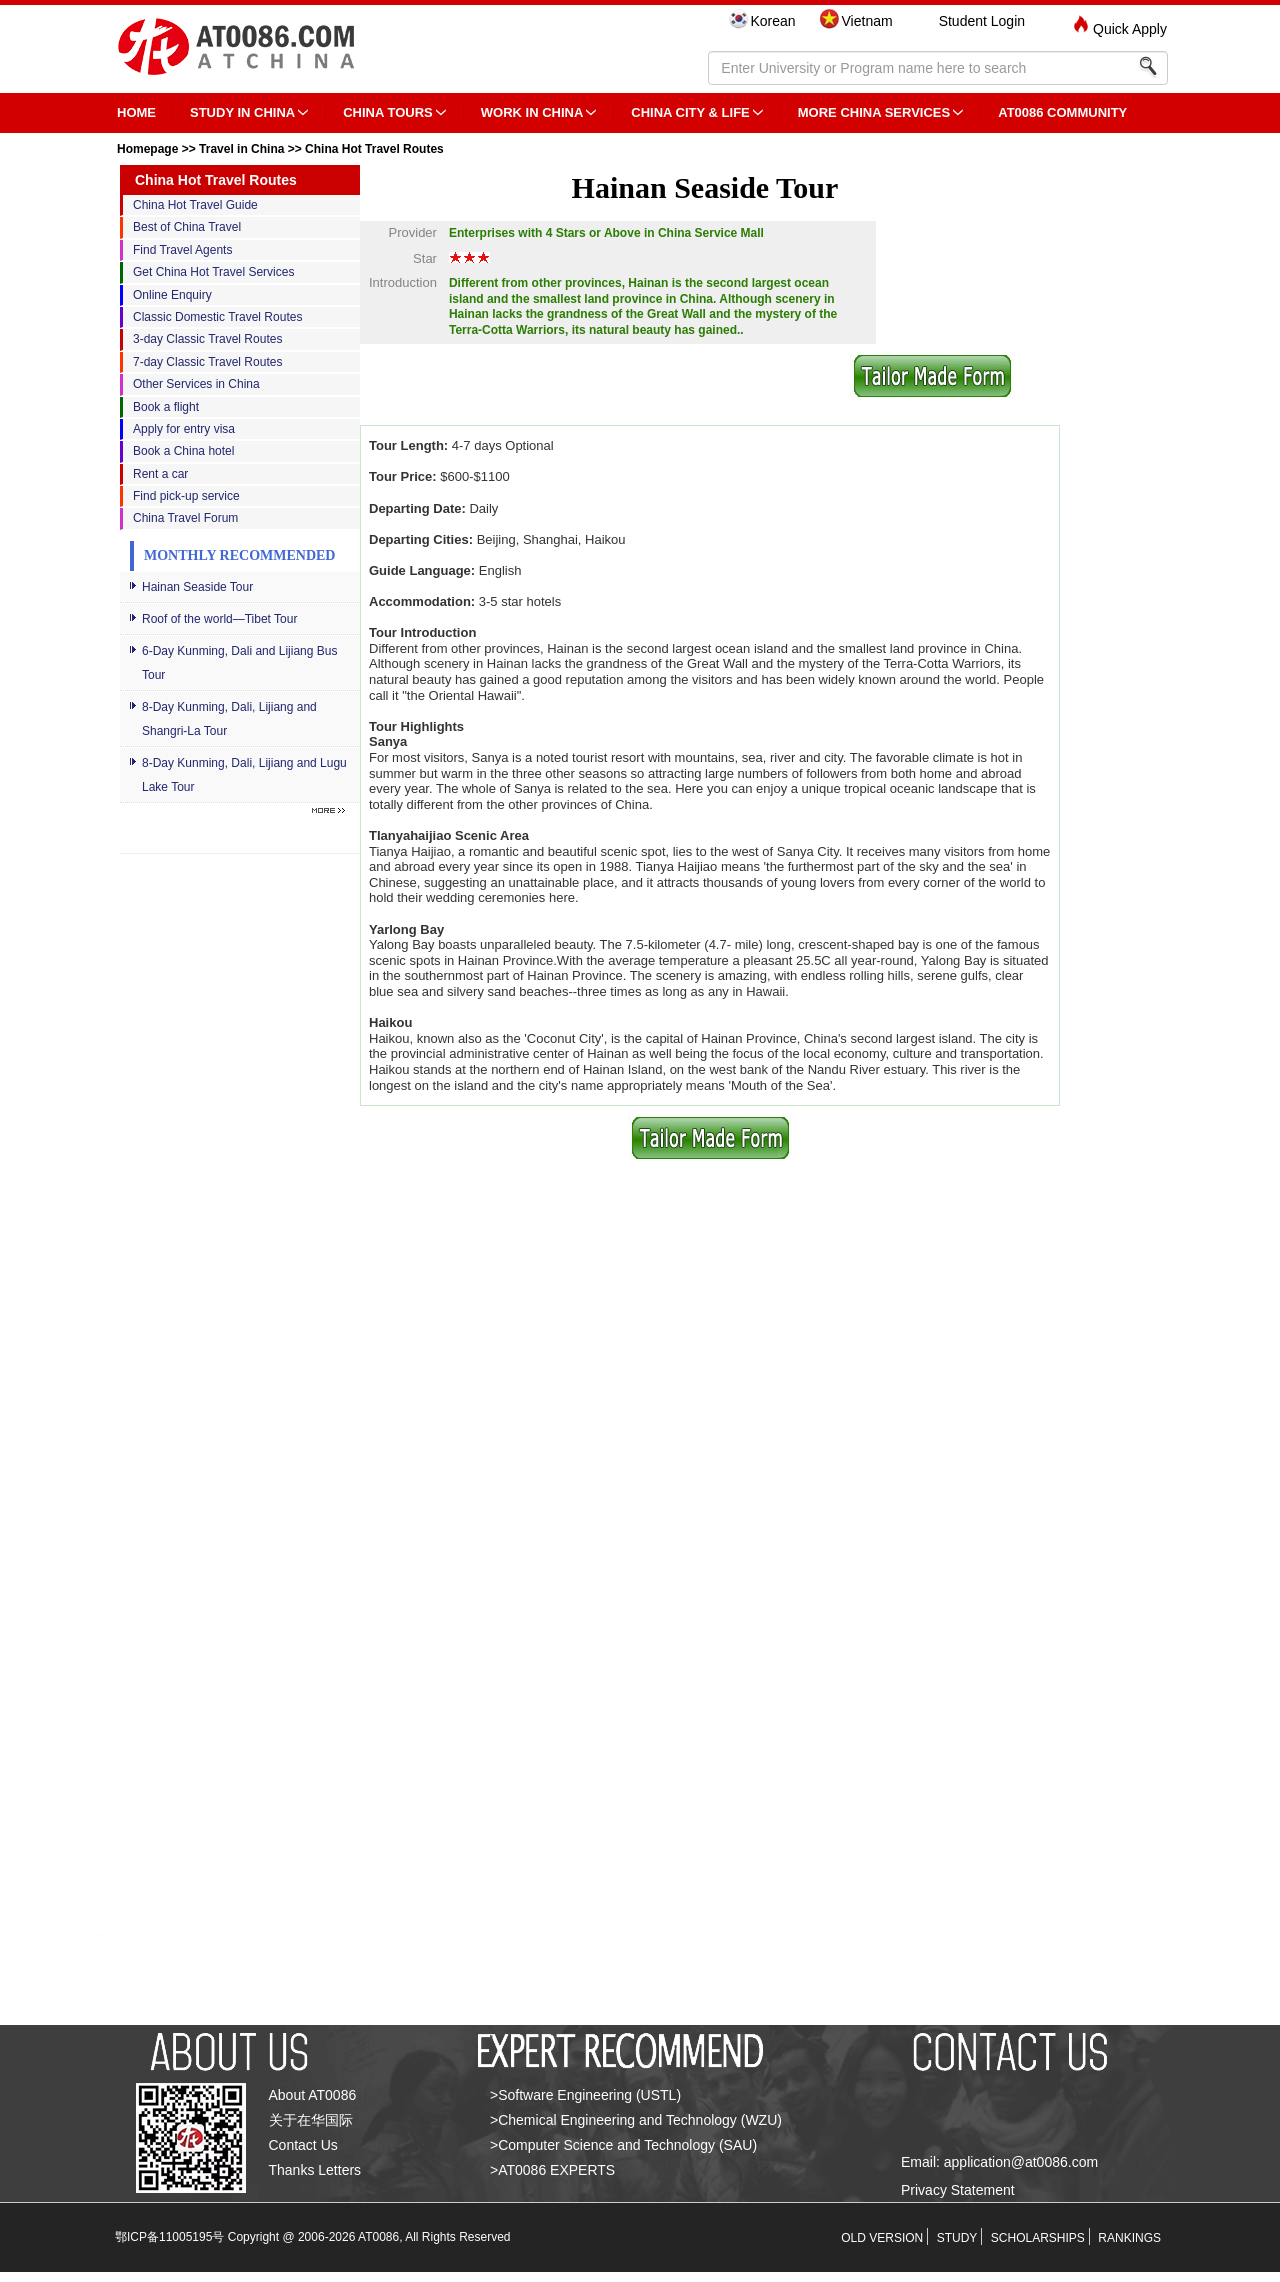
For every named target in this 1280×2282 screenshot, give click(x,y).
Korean (772, 21)
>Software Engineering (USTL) (585, 2095)
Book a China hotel (183, 451)
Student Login (982, 21)
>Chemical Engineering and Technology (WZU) (636, 2120)
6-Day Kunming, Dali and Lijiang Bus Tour (239, 663)
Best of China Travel (187, 227)
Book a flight (166, 407)
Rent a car (160, 474)
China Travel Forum (185, 518)
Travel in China (241, 149)
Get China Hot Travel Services (213, 272)
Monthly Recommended (239, 555)
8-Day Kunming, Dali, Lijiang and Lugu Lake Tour (244, 775)
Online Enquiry (172, 295)
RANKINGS (1129, 2238)
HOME (136, 112)
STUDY (957, 2238)
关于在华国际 (311, 2120)
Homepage (147, 149)
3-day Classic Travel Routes (207, 339)
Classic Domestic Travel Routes (217, 317)
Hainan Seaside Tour (197, 587)
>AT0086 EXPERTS (552, 2170)
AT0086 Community (1062, 112)
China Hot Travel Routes (374, 149)
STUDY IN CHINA (242, 112)
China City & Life (690, 112)
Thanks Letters (315, 2170)
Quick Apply (1130, 29)
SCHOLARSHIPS (1038, 2238)
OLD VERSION (882, 2238)
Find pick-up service (186, 496)
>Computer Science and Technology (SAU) (623, 2145)
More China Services (874, 112)
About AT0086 (313, 2095)
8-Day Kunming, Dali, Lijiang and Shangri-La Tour (229, 719)
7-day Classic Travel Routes (207, 362)
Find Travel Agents (182, 250)
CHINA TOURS (388, 112)
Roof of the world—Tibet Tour (219, 619)
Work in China (532, 112)
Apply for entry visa (184, 429)
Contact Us (303, 2145)
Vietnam (867, 21)
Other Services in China (196, 384)
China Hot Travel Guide (195, 205)
